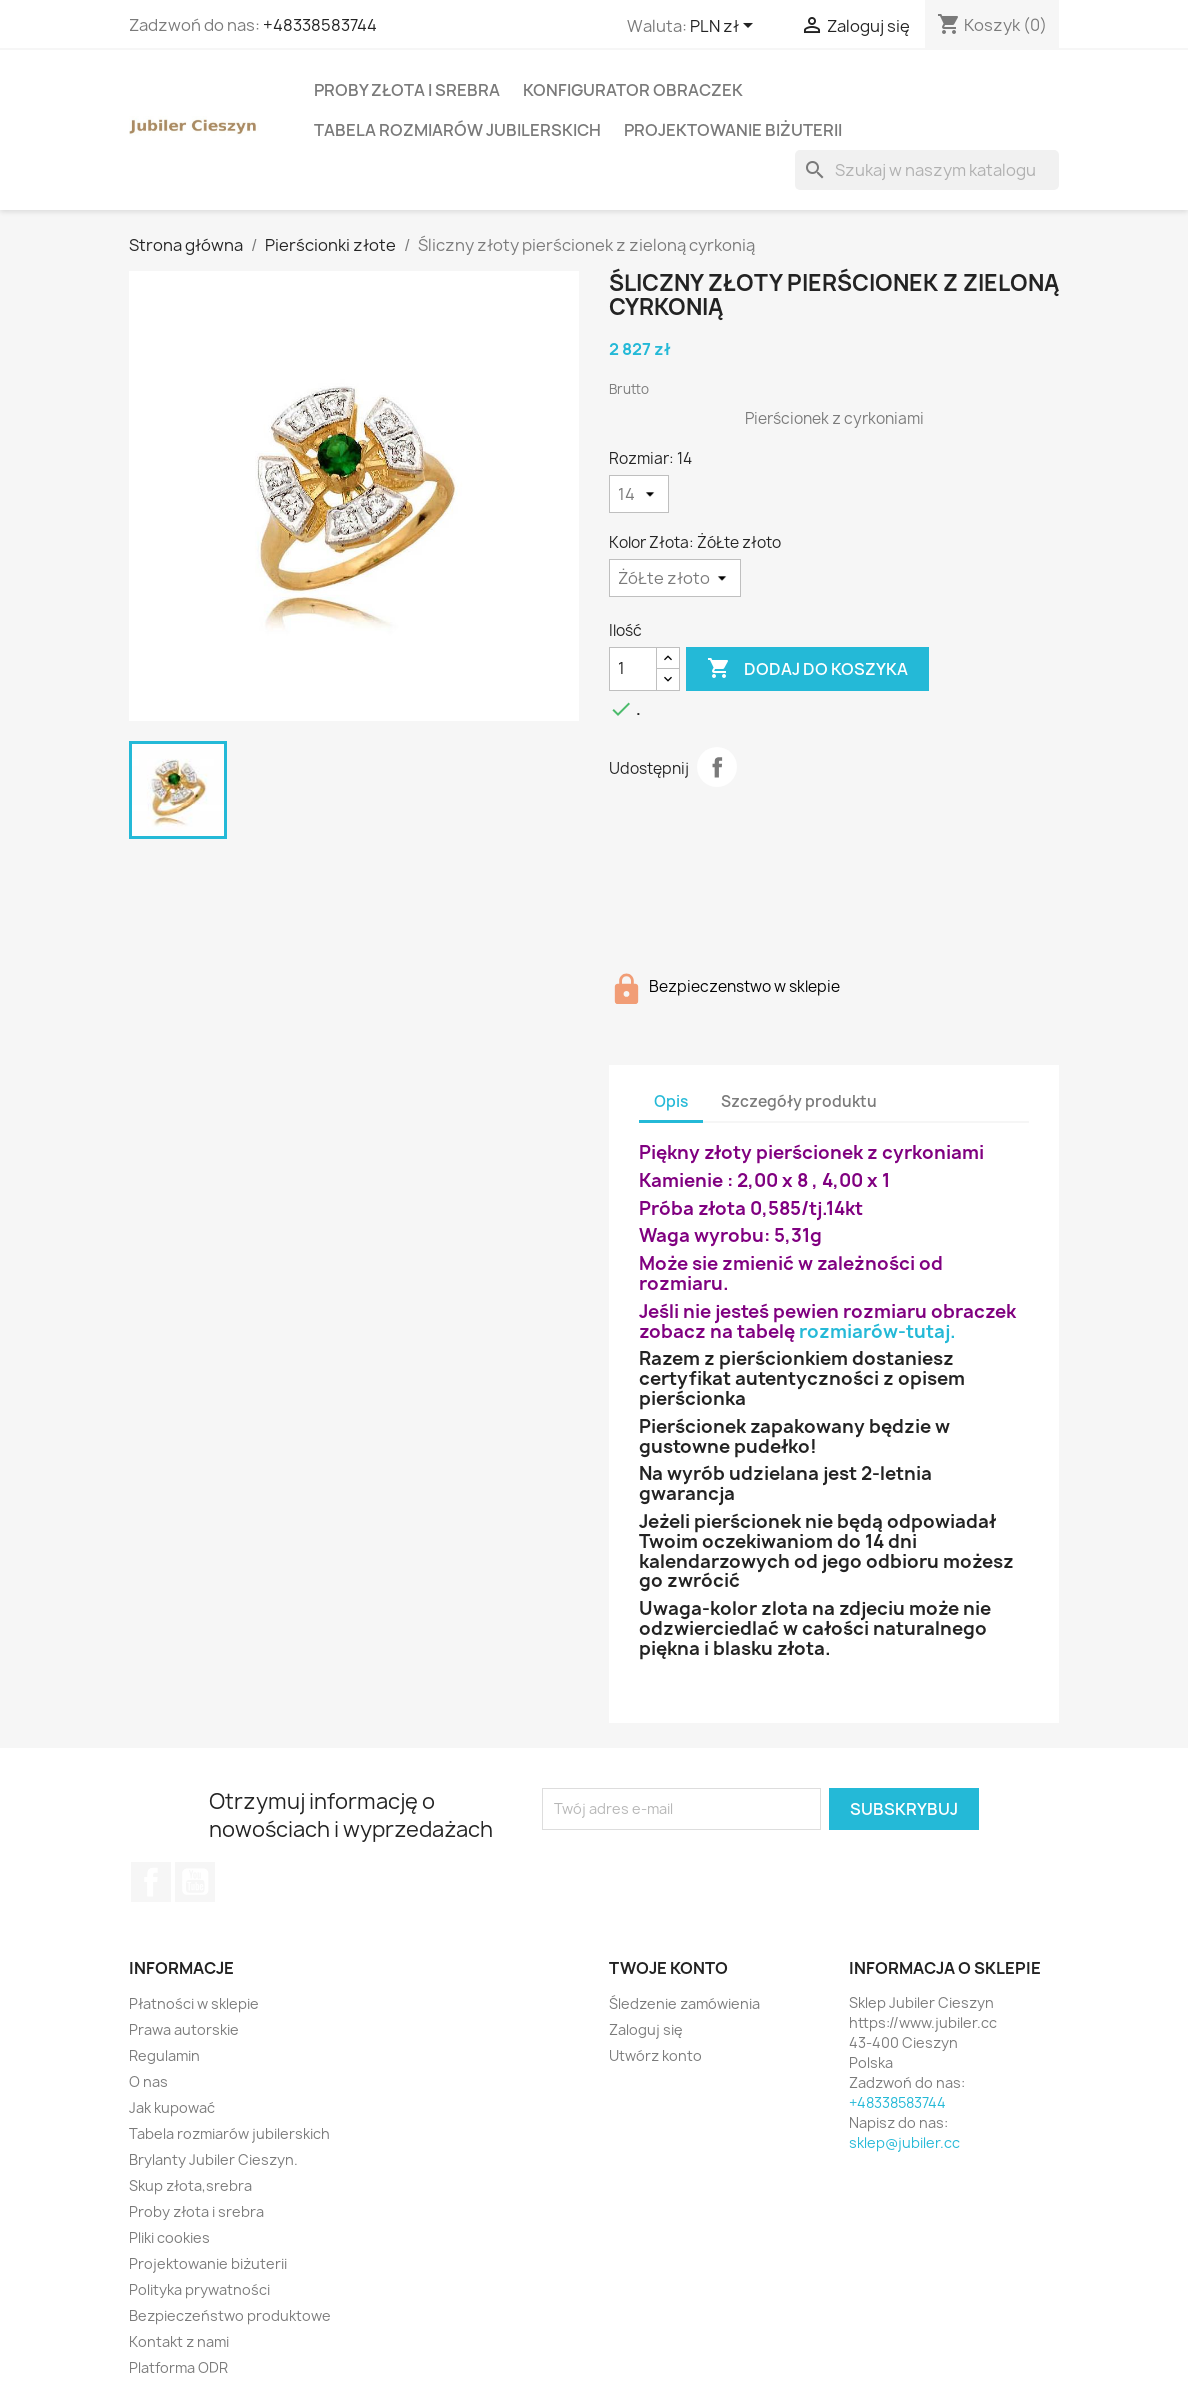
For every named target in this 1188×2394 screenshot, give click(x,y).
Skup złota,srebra (190, 2185)
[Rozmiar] (639, 494)
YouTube (195, 1882)
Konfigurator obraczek (633, 90)
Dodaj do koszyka (807, 669)
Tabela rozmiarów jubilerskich (457, 130)
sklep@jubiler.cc (904, 2142)
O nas (148, 2081)
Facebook (151, 1882)
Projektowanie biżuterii (733, 130)
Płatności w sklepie (194, 2003)
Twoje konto (668, 1968)
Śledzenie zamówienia (684, 2003)
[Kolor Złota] (675, 578)
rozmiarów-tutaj (874, 1331)
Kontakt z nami (179, 2341)
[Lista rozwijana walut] (725, 27)
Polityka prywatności (199, 2289)
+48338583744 (320, 25)
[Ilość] (633, 669)
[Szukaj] (927, 170)
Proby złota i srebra (407, 90)
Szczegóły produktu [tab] (799, 1101)
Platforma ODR (178, 2367)
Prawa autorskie (184, 2029)
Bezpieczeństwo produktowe (230, 2315)
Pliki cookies (169, 2237)
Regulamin (164, 2055)
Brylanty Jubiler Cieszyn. (213, 2159)
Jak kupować (172, 2107)
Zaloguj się (646, 2029)
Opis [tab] (671, 1101)
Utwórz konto (655, 2055)
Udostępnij (717, 767)
